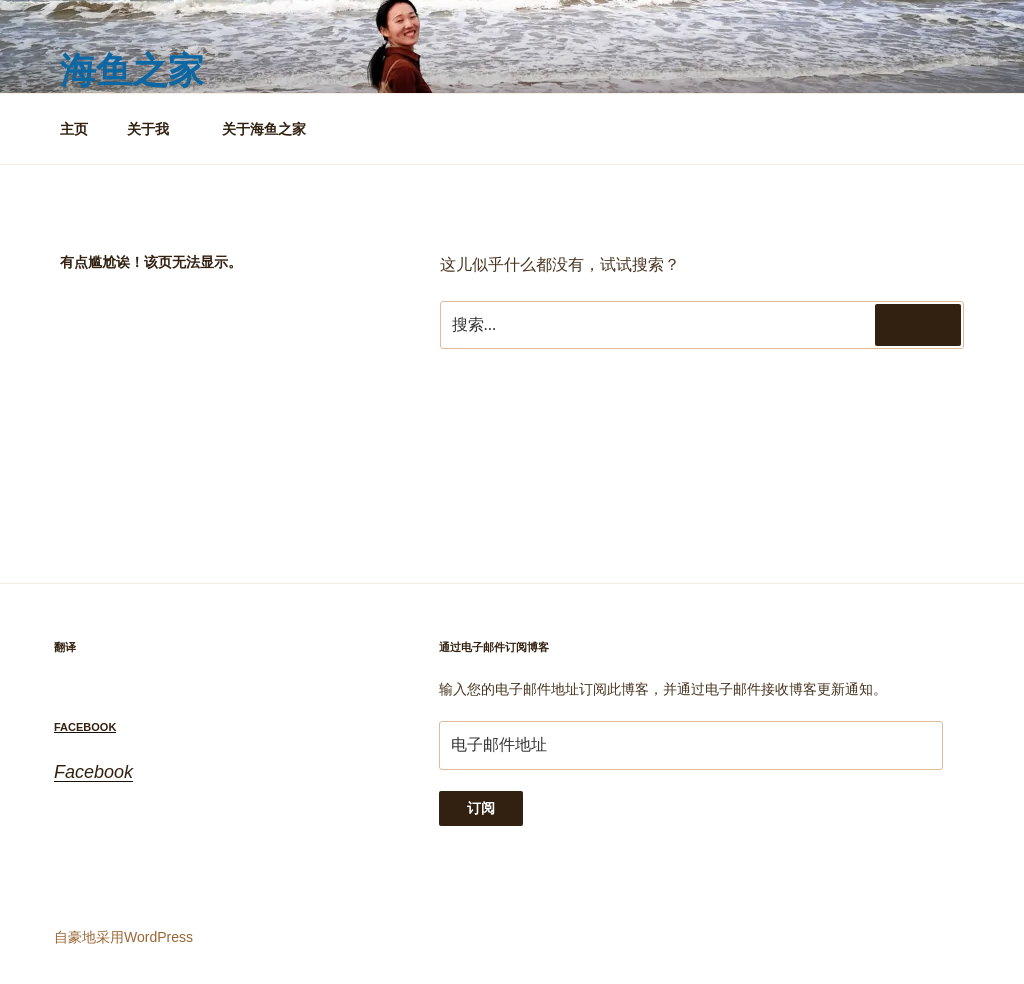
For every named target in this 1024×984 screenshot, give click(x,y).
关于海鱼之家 (264, 129)
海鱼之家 (132, 70)
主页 (74, 129)
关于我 (157, 129)
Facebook (85, 727)
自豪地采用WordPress (123, 937)
